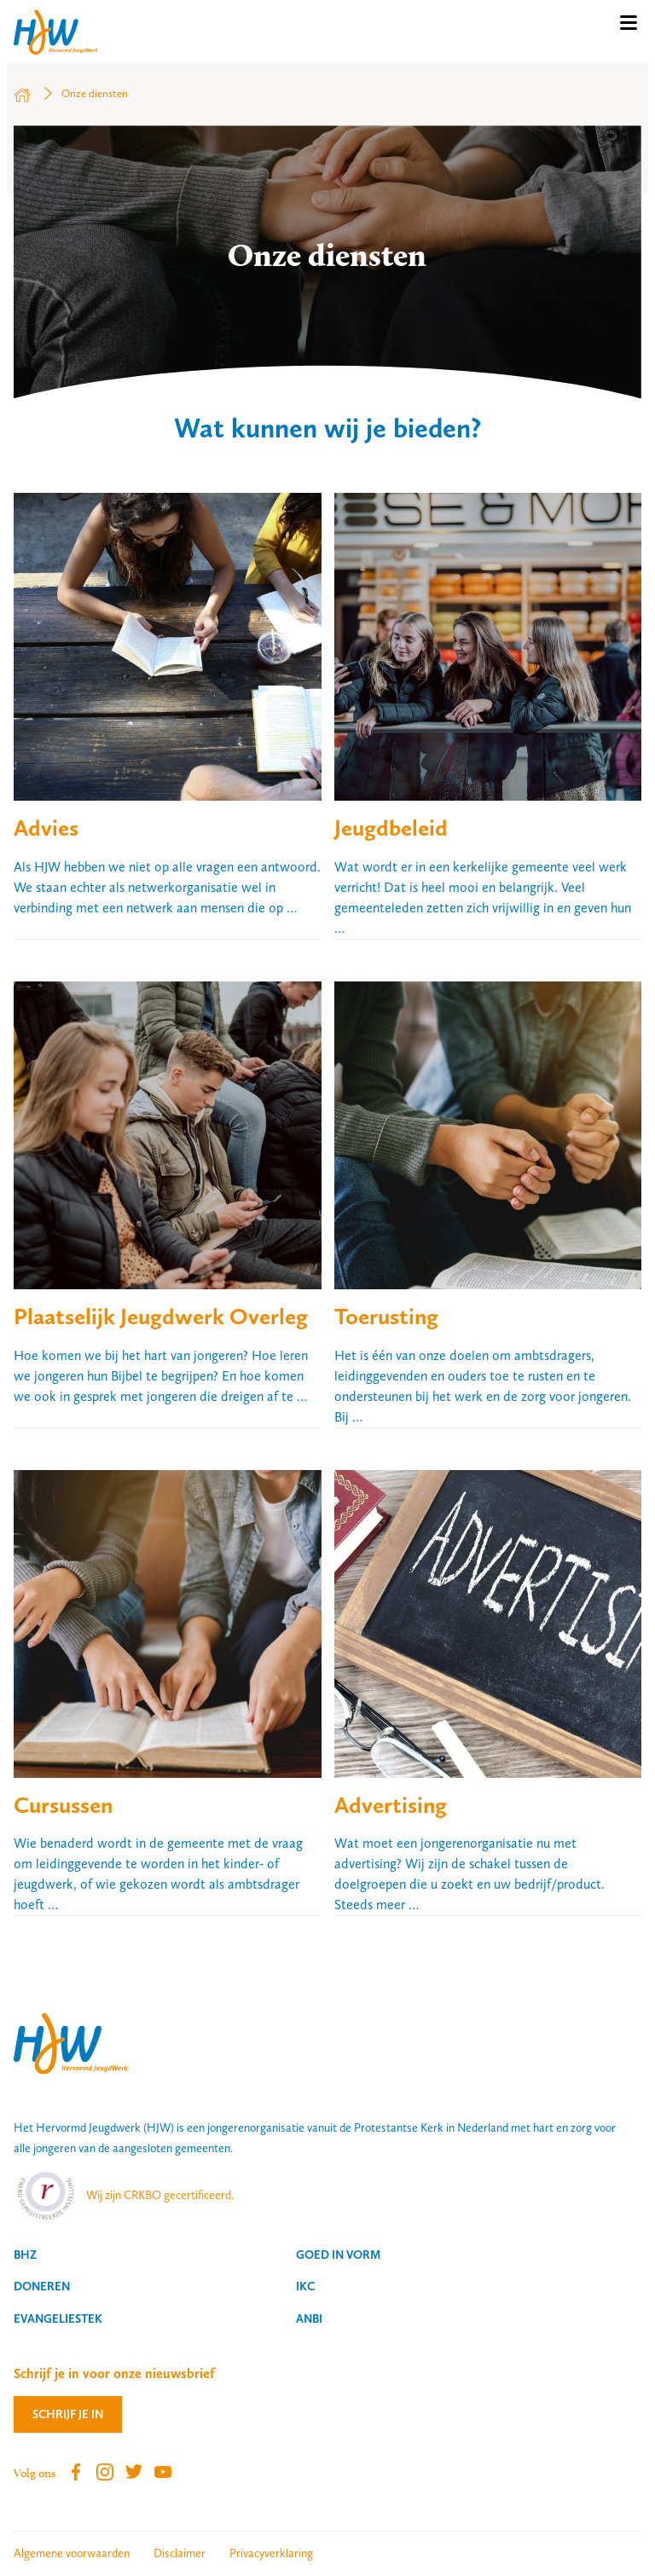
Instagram (104, 2471)
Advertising (390, 1805)
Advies (46, 827)
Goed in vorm (338, 2254)
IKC (305, 2286)
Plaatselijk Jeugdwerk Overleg (161, 1316)
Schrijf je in (67, 2414)
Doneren (42, 2286)
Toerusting (386, 1316)
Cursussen (63, 1805)
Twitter (133, 2471)
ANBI (309, 2318)
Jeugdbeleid (391, 827)
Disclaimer (180, 2553)
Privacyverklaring (271, 2553)
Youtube (162, 2471)
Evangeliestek (58, 2318)
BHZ (25, 2254)
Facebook (75, 2471)
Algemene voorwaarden (72, 2553)
